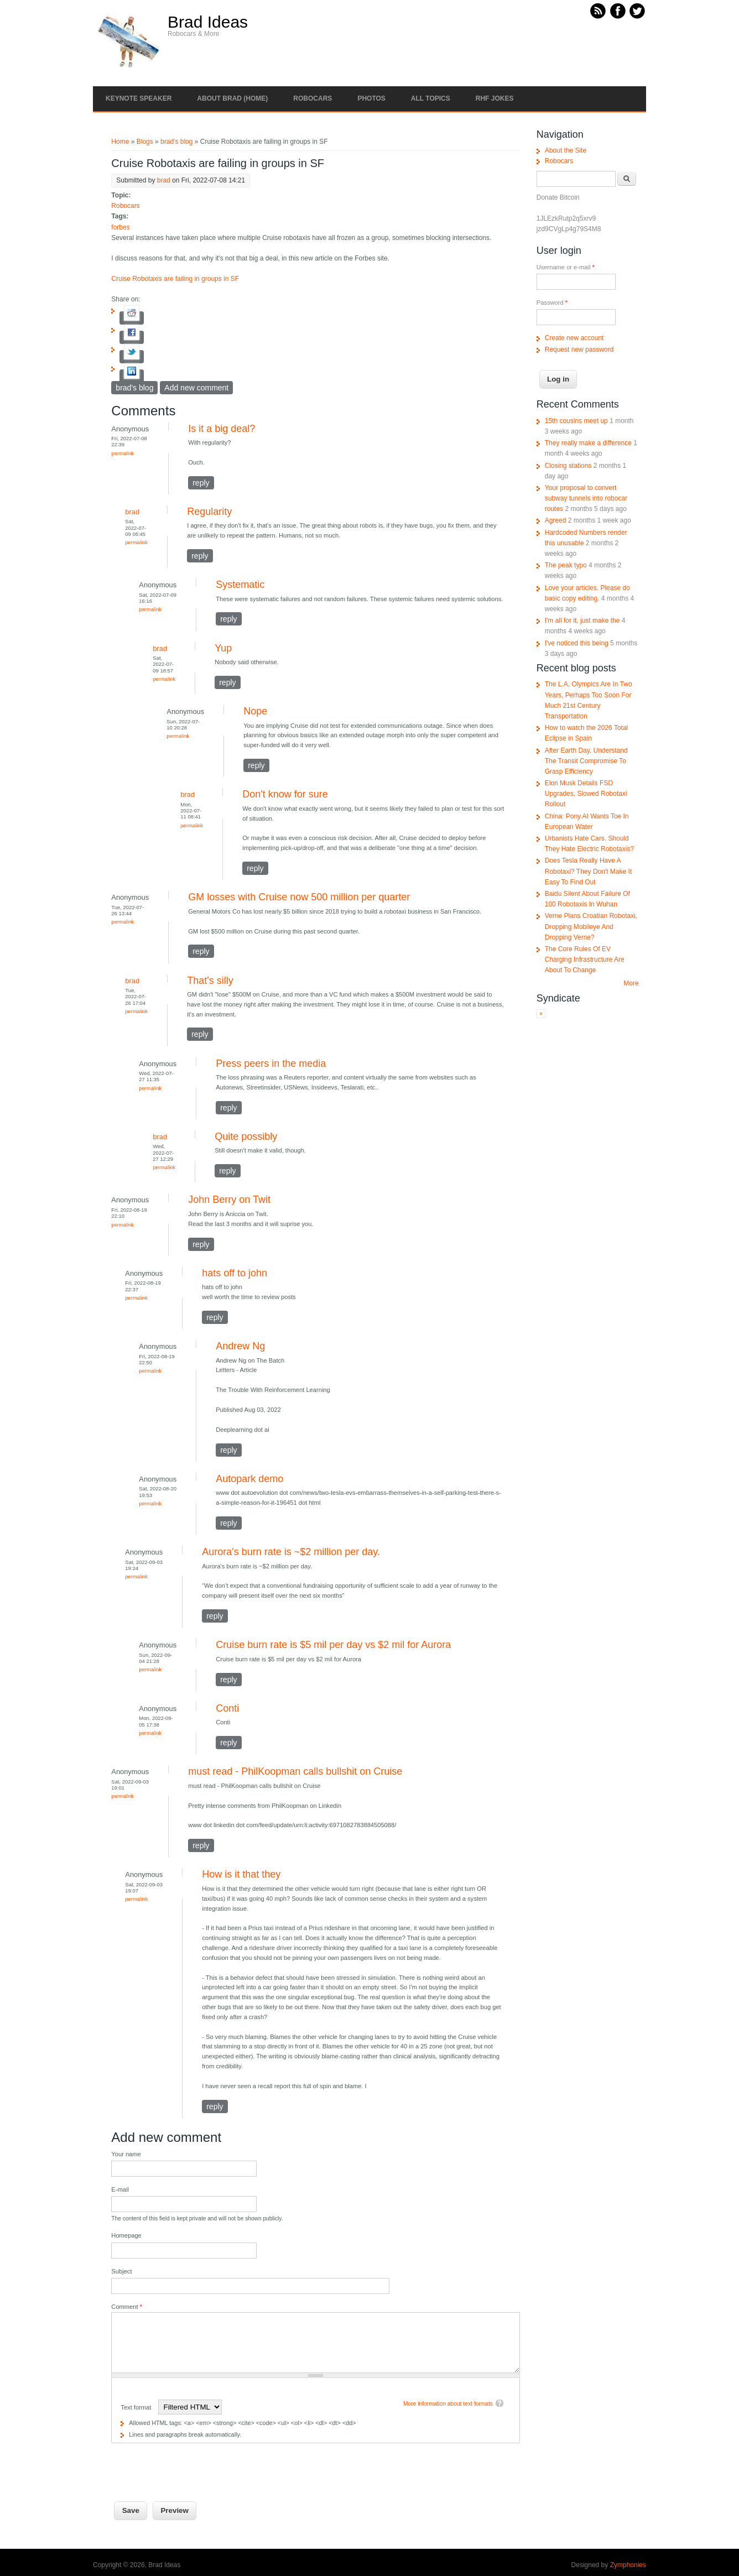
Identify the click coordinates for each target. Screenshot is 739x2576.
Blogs (145, 141)
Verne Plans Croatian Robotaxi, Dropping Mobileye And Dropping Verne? (591, 926)
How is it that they (241, 1874)
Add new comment (196, 387)
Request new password (579, 349)
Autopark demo (249, 1478)
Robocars (312, 98)
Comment (126, 2306)
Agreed (555, 520)
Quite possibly (246, 1136)
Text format (137, 2407)
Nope (255, 711)
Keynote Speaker (138, 98)
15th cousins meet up (576, 421)
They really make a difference (588, 443)
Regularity (209, 511)
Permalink (122, 453)
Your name (125, 2154)
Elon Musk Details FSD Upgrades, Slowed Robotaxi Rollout (586, 793)
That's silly (210, 980)
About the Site (565, 150)
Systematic (240, 584)
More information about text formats (448, 2404)
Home (120, 141)
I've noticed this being (576, 643)
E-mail (120, 2189)
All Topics (430, 98)
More (630, 983)
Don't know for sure (285, 794)
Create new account (574, 338)
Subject (121, 2271)
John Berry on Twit (229, 1199)
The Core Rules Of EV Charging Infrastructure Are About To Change (584, 959)
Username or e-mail (566, 267)
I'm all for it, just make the (582, 620)
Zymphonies (628, 2565)
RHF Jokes (495, 98)
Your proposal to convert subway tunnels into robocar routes (586, 498)
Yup (223, 648)
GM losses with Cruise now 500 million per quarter (299, 897)
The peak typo (566, 565)
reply (200, 482)
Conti (227, 1708)
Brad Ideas (208, 22)
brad (163, 180)
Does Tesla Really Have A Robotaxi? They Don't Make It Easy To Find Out (588, 871)
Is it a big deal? (221, 428)
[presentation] (195, 2464)
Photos (371, 98)
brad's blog (176, 141)
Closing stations (568, 466)
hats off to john (234, 1273)
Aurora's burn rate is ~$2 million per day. (291, 1551)
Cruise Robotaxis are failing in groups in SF (175, 279)
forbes (120, 227)
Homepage (126, 2235)
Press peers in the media (271, 1063)
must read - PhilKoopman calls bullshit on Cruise (295, 1771)
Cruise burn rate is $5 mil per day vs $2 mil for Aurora (333, 1644)
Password (552, 302)
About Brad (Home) (232, 98)
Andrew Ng (240, 1346)
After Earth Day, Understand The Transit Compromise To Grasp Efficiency (586, 761)
